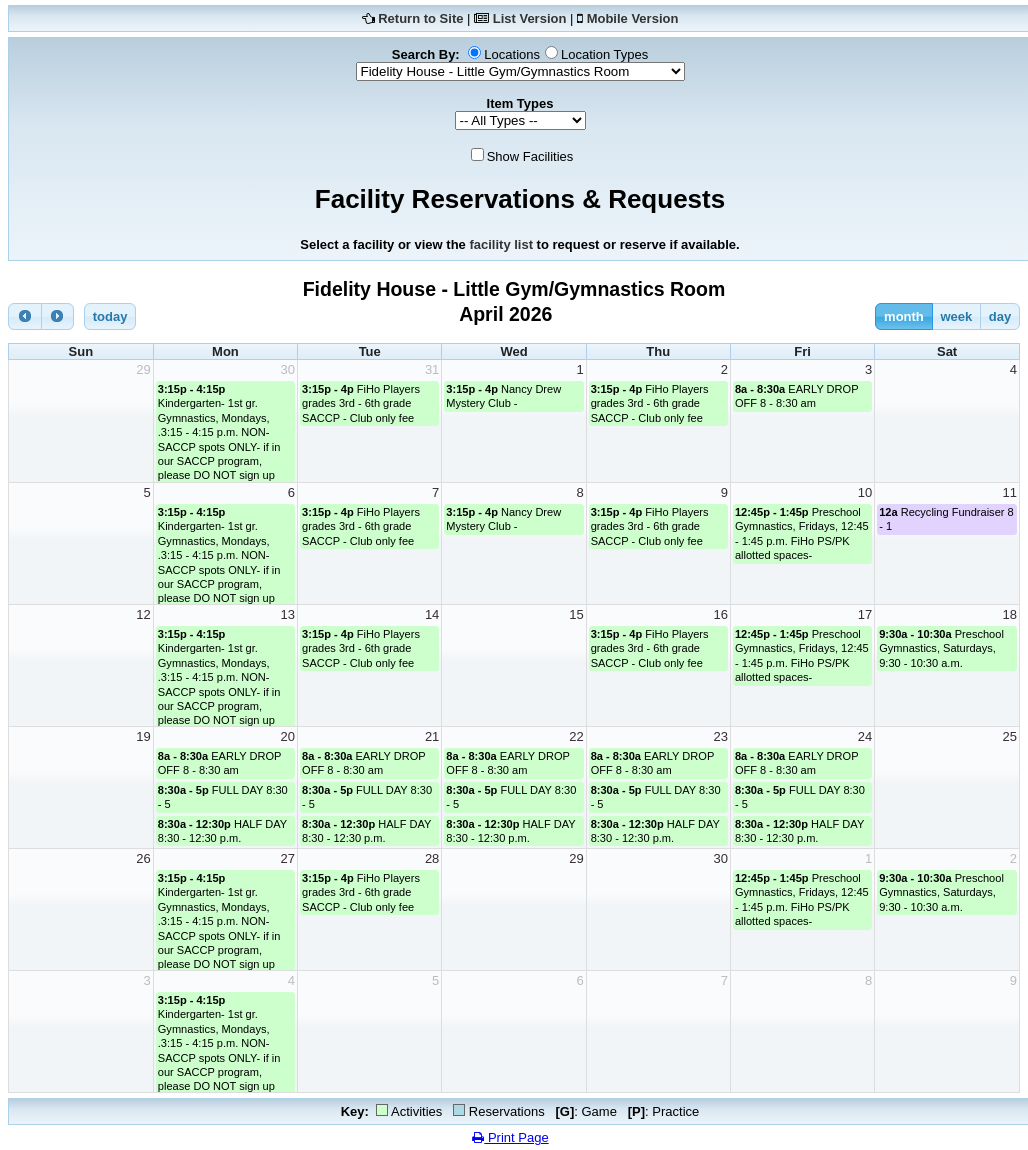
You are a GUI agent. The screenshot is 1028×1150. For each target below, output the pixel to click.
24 (865, 736)
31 (432, 369)
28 (432, 858)
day (1000, 316)
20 (288, 736)
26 (143, 858)
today (110, 316)
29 (143, 369)
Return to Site (420, 18)
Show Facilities (530, 156)
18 (1010, 614)
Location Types (604, 54)
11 (1010, 492)
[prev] (25, 316)
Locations (512, 54)
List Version (530, 18)
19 (143, 736)
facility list (501, 244)
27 (288, 858)
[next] (58, 316)
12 (143, 614)
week (956, 316)
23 (720, 736)
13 (288, 614)
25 (1010, 736)
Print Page (510, 1137)
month (904, 316)
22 (576, 736)
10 (865, 492)
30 (288, 369)
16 (720, 614)
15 (576, 614)
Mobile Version (633, 18)
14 (432, 614)
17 (865, 614)
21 (432, 736)
